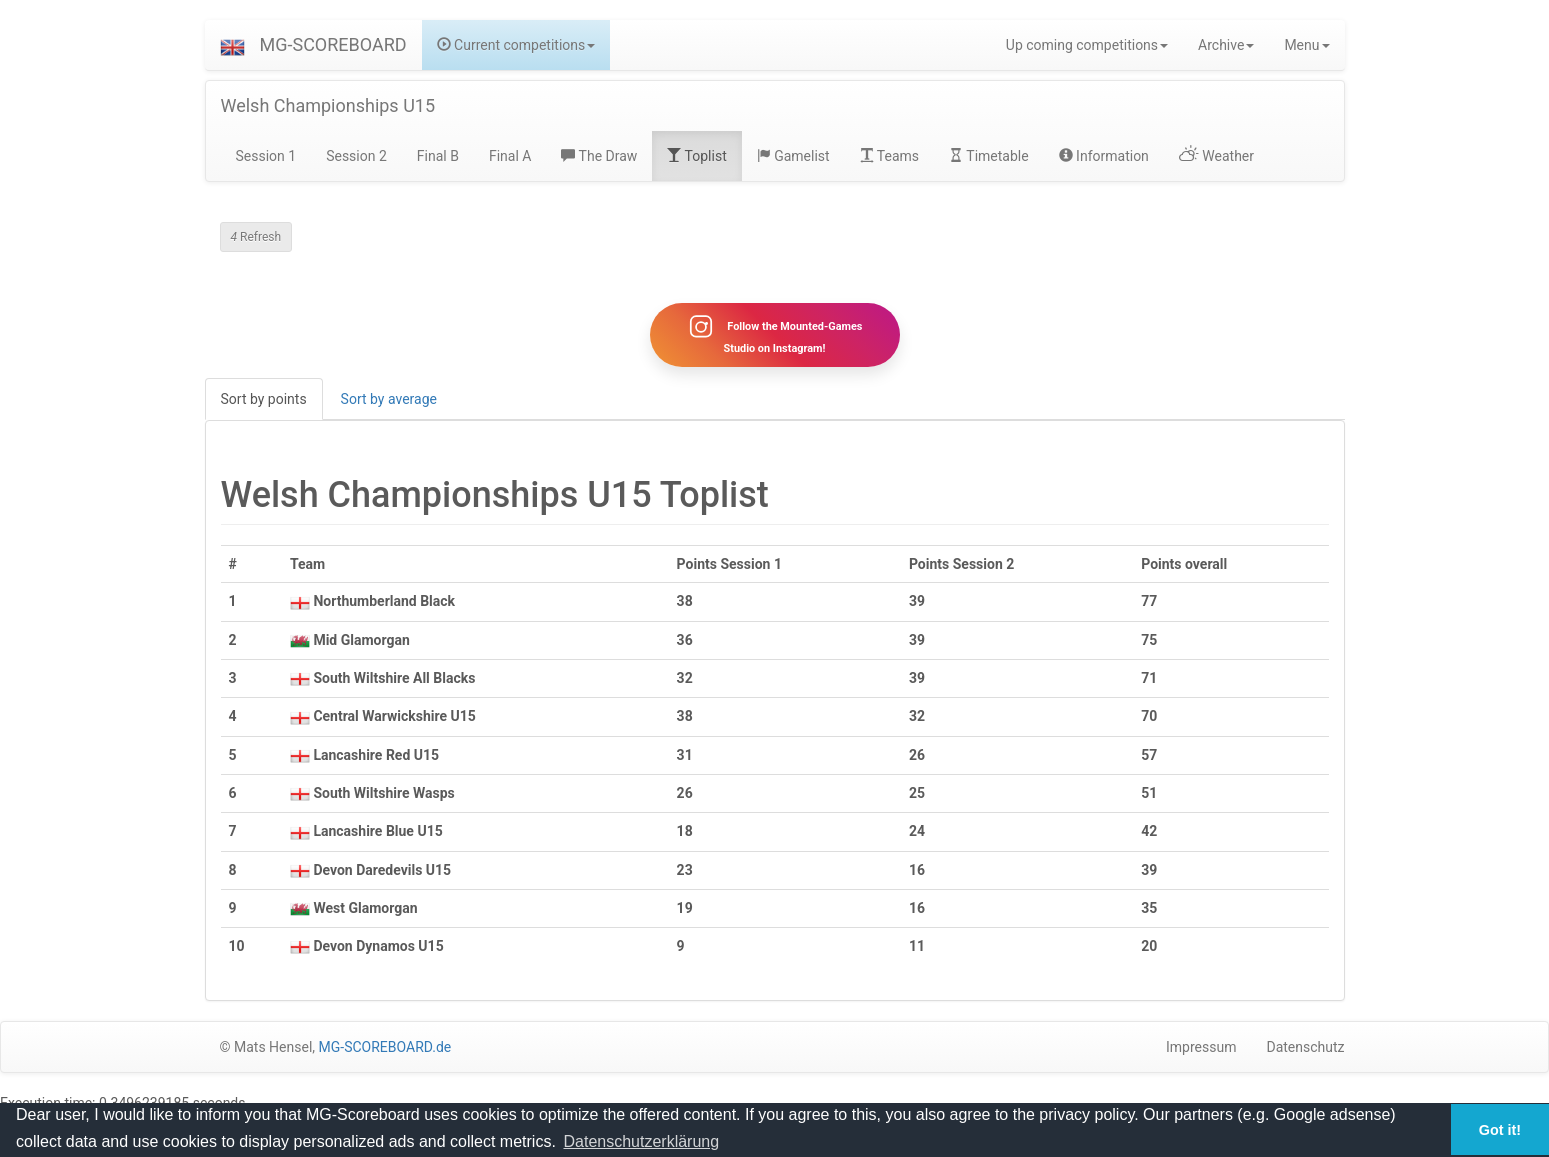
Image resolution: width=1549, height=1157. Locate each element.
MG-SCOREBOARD (333, 44)
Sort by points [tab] (264, 402)
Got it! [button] (1500, 1130)
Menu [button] (1306, 45)
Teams (889, 156)
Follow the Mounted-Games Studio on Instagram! (774, 336)
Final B (438, 156)
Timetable (989, 156)
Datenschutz (1305, 1051)
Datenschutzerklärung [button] (641, 1141)
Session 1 (266, 156)
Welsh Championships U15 (328, 105)
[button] (232, 45)
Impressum (1201, 1051)
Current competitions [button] (516, 45)
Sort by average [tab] (389, 402)
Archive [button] (1226, 45)
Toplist (696, 156)
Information (1104, 156)
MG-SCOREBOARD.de (385, 1051)
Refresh (256, 237)
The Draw (599, 156)
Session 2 (356, 156)
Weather (1216, 156)
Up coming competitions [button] (1087, 45)
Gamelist (793, 156)
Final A (510, 156)
